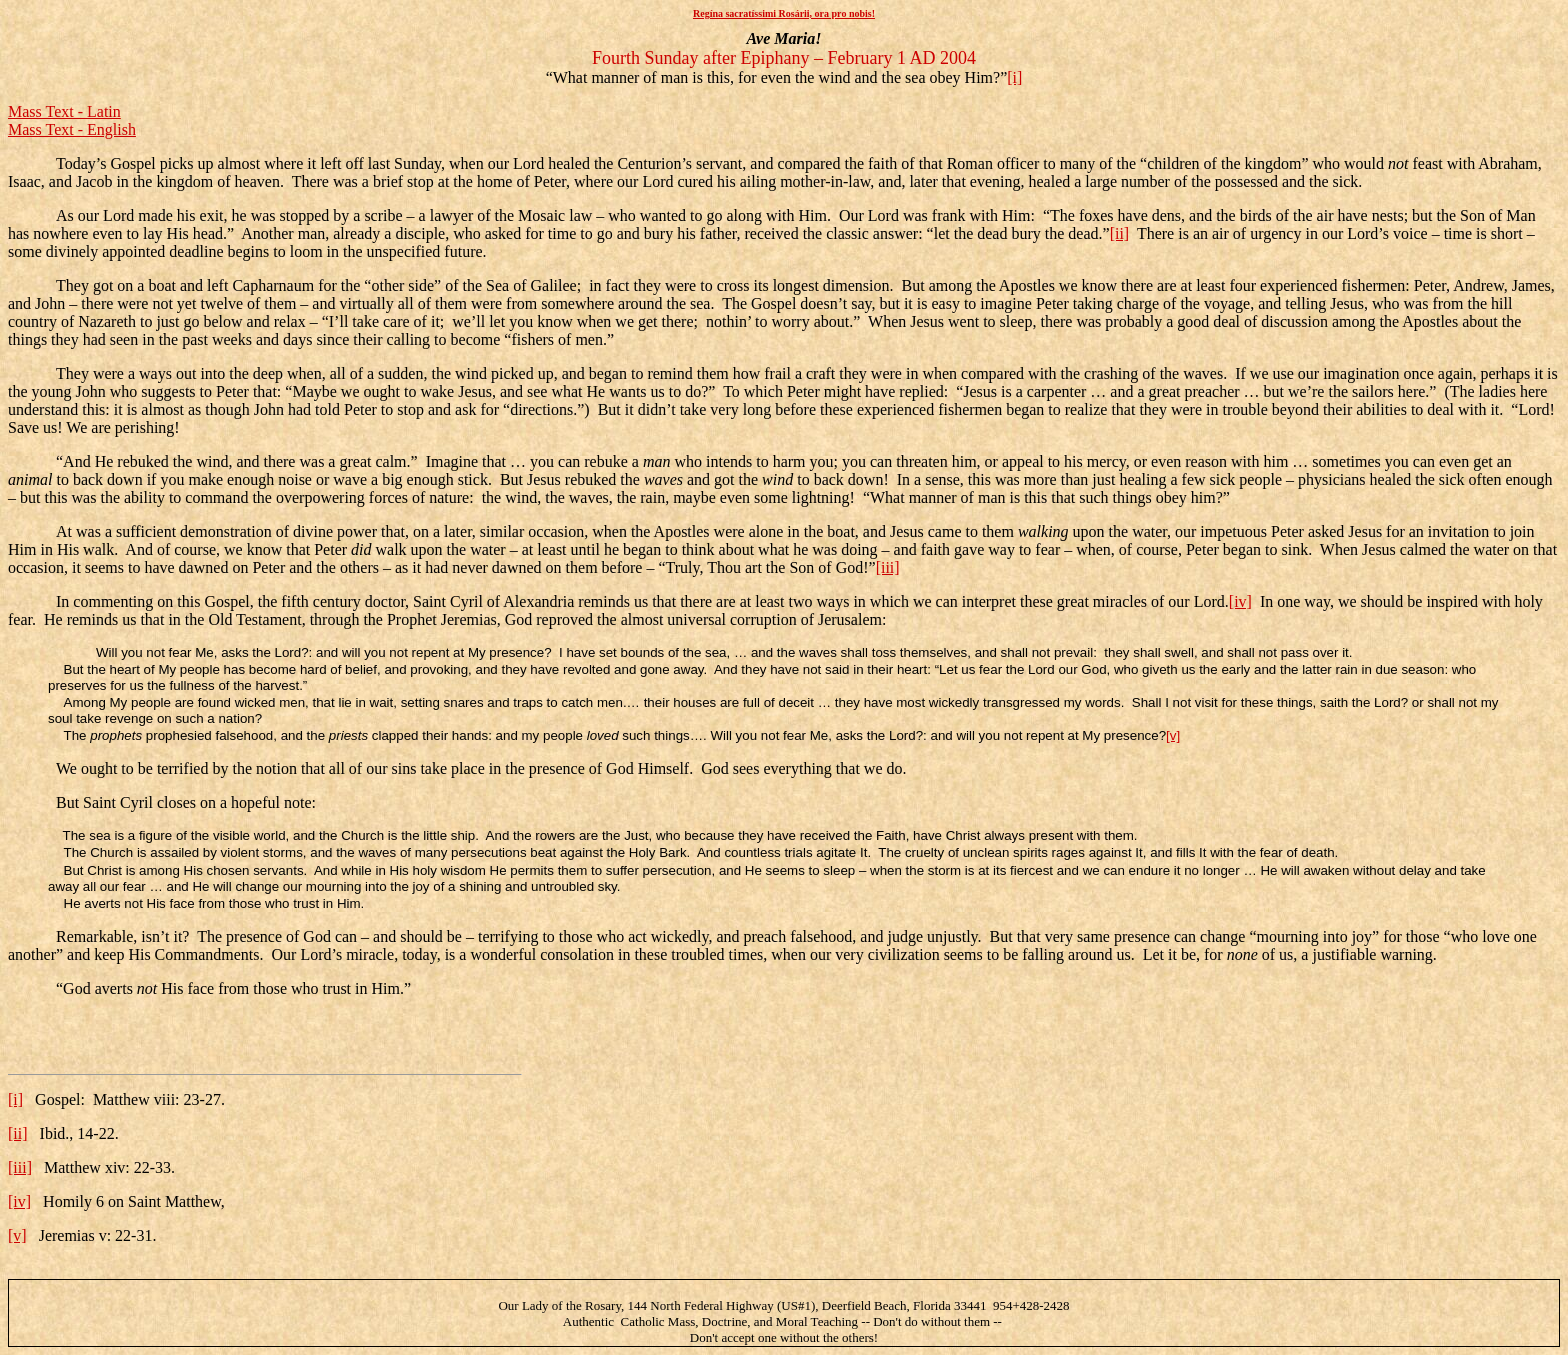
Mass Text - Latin (64, 111)
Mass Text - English (72, 129)
